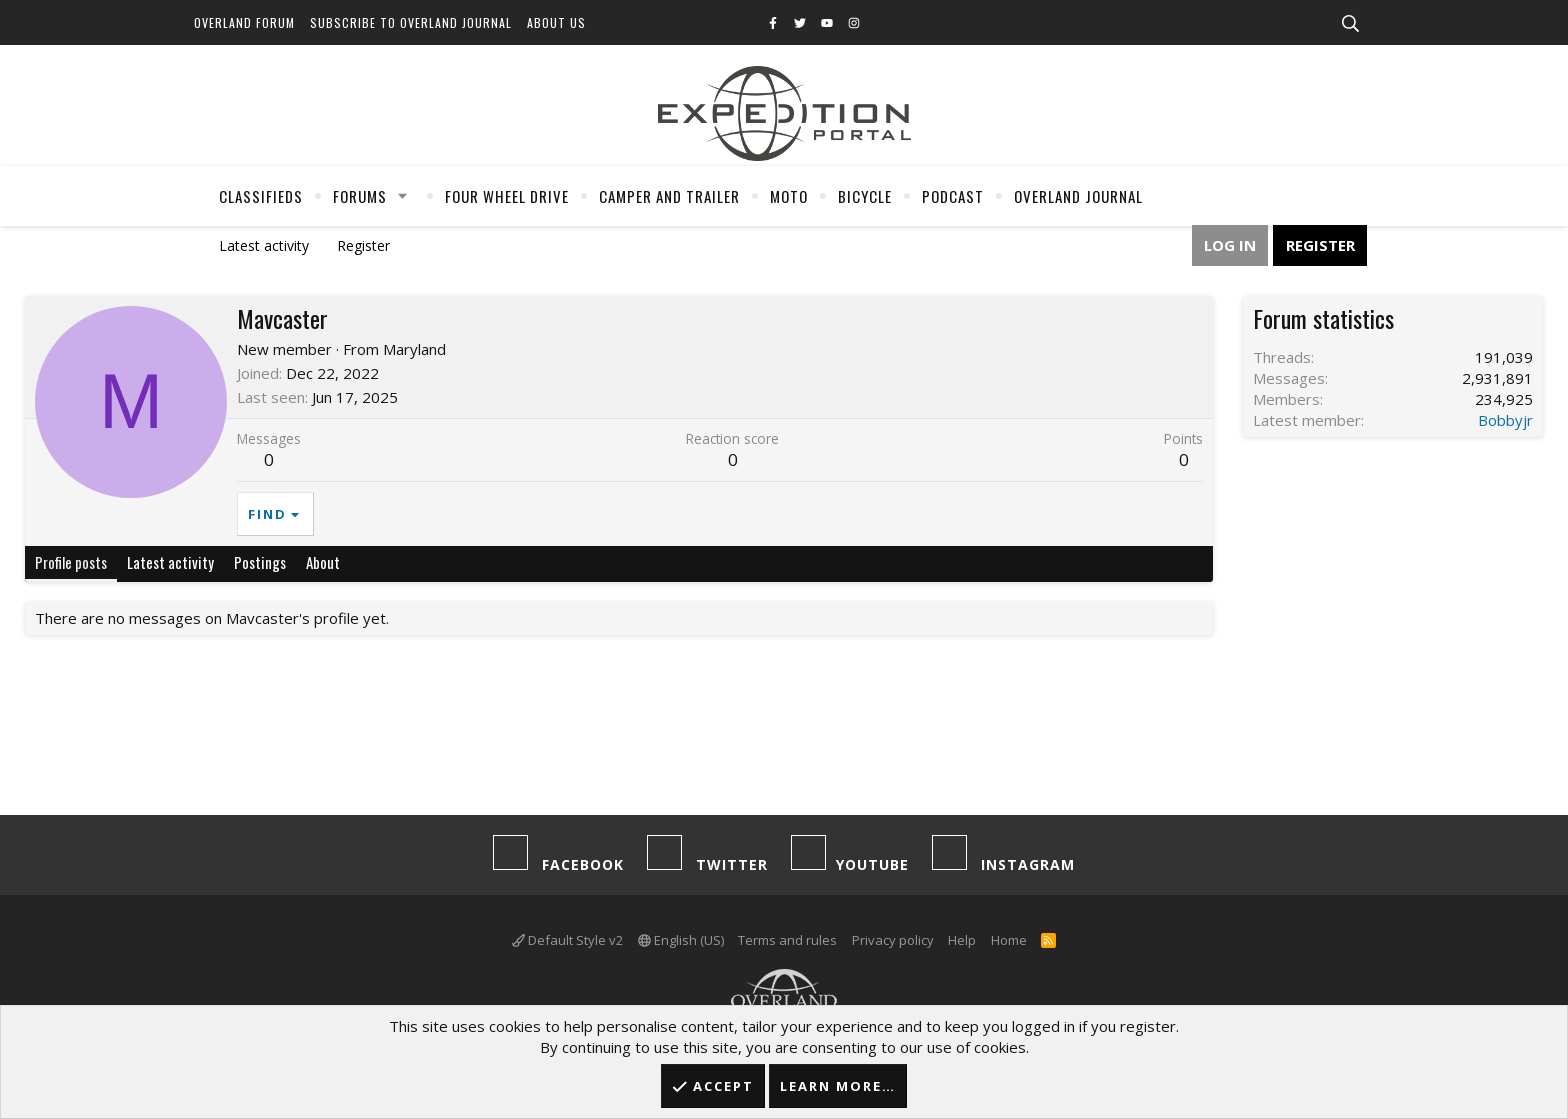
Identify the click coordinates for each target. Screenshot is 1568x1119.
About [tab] (323, 562)
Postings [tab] (260, 562)
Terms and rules (787, 940)
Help (962, 940)
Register (363, 245)
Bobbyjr (1505, 420)
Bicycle (865, 196)
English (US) (681, 940)
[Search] (1350, 24)
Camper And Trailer (669, 196)
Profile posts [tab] (71, 562)
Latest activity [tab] (170, 562)
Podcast (953, 196)
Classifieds (261, 196)
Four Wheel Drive (507, 196)
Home (1009, 940)
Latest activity (264, 245)
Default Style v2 (567, 940)
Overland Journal (1078, 196)
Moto (789, 196)
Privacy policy (893, 940)
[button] (403, 196)
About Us (556, 22)
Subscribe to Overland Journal (411, 22)
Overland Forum (244, 22)
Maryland (414, 349)
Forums (360, 196)
